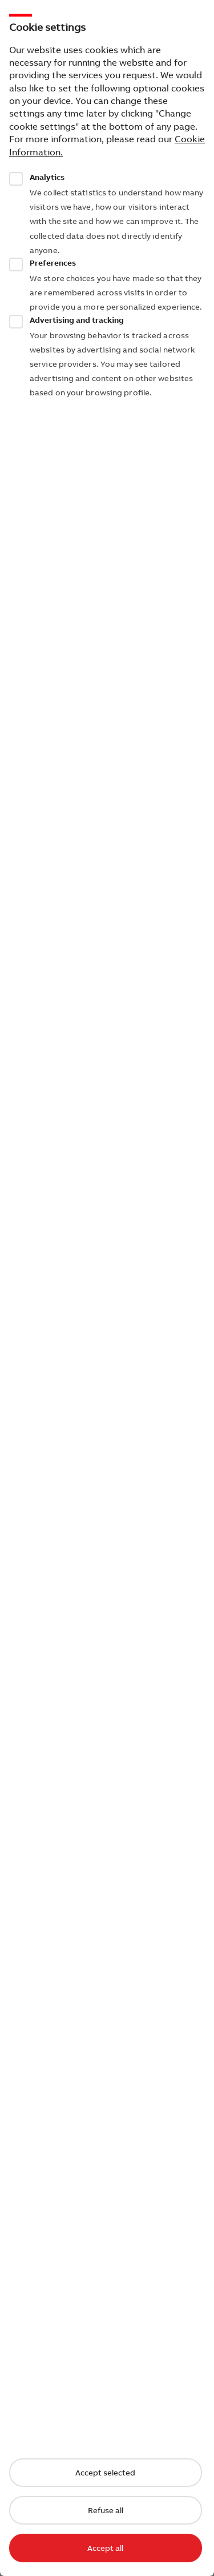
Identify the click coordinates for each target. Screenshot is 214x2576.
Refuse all (105, 2510)
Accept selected (105, 2472)
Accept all (105, 2548)
